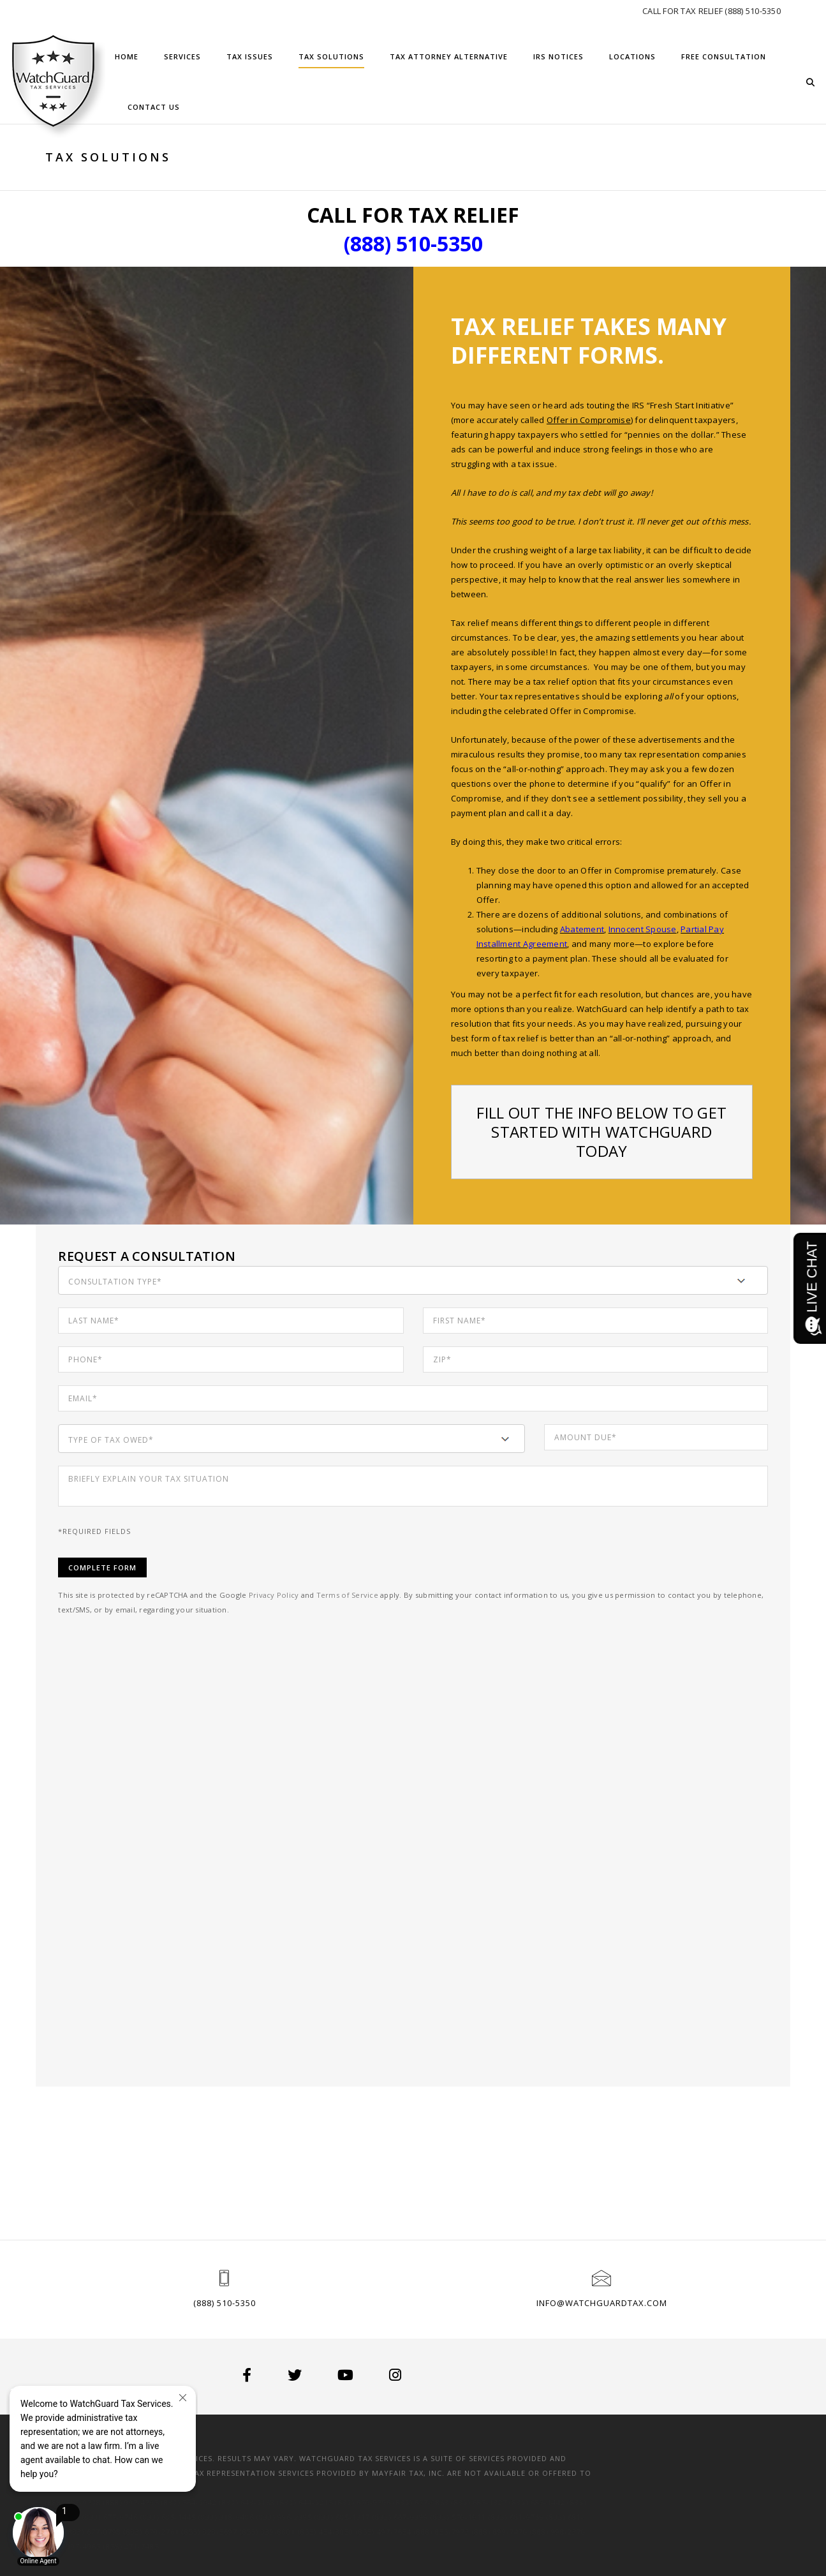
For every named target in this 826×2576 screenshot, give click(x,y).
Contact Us (154, 107)
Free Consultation (723, 56)
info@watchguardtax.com (601, 2303)
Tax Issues (249, 56)
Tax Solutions (331, 56)
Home (126, 56)
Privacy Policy (286, 1595)
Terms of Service (359, 1595)
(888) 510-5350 (224, 2303)
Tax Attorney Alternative (449, 56)
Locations (632, 56)
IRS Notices (558, 56)
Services (182, 56)
